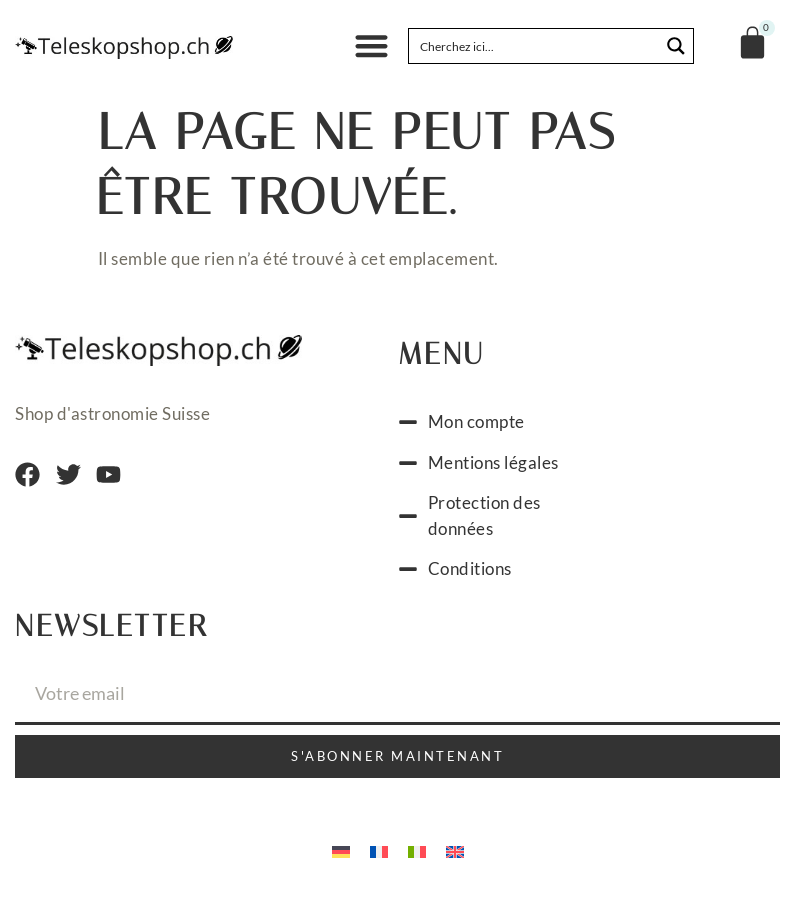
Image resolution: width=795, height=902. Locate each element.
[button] (371, 46)
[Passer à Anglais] (455, 850)
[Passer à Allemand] (341, 850)
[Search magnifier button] (676, 46)
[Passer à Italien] (417, 850)
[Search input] (535, 46)
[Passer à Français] (379, 850)
